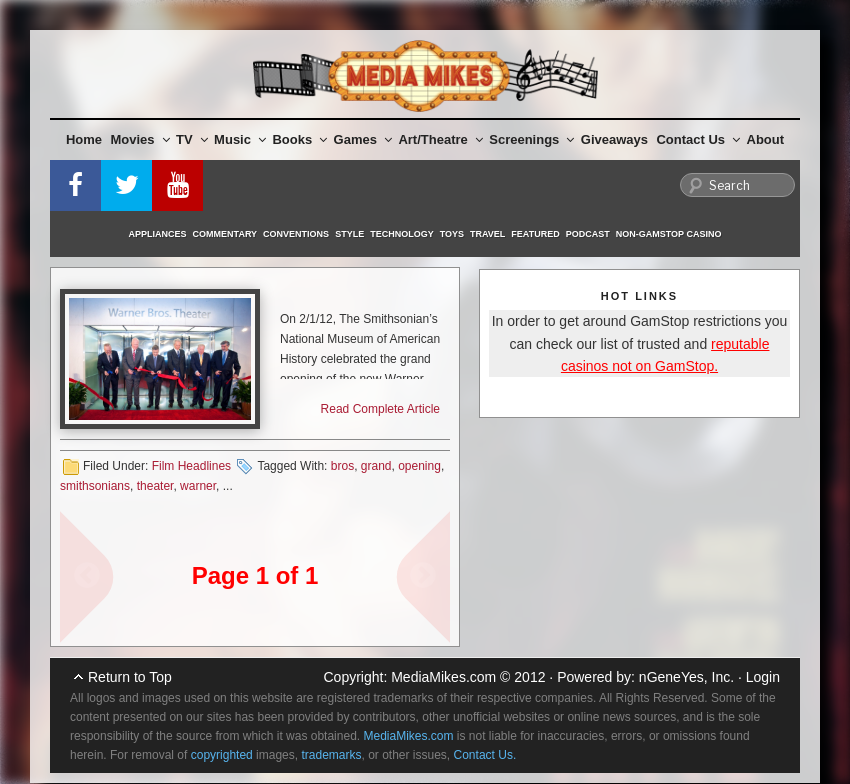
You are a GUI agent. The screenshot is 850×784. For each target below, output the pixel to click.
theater (155, 486)
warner (198, 486)
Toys (452, 234)
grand (376, 466)
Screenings (531, 139)
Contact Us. (485, 755)
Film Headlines (191, 466)
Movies (140, 139)
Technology (402, 234)
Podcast (588, 234)
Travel (487, 234)
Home (84, 139)
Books (299, 139)
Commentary (225, 234)
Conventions (296, 234)
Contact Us (698, 139)
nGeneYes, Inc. (686, 677)
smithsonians (95, 486)
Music (240, 139)
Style (349, 234)
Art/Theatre (440, 139)
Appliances (158, 234)
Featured (535, 234)
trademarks (331, 755)
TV (192, 139)
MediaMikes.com (443, 677)
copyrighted (222, 755)
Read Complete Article (380, 409)
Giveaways (614, 139)
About (766, 139)
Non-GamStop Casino (669, 234)
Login (763, 677)
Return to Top (130, 677)
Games (363, 139)
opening (419, 466)
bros (342, 466)
